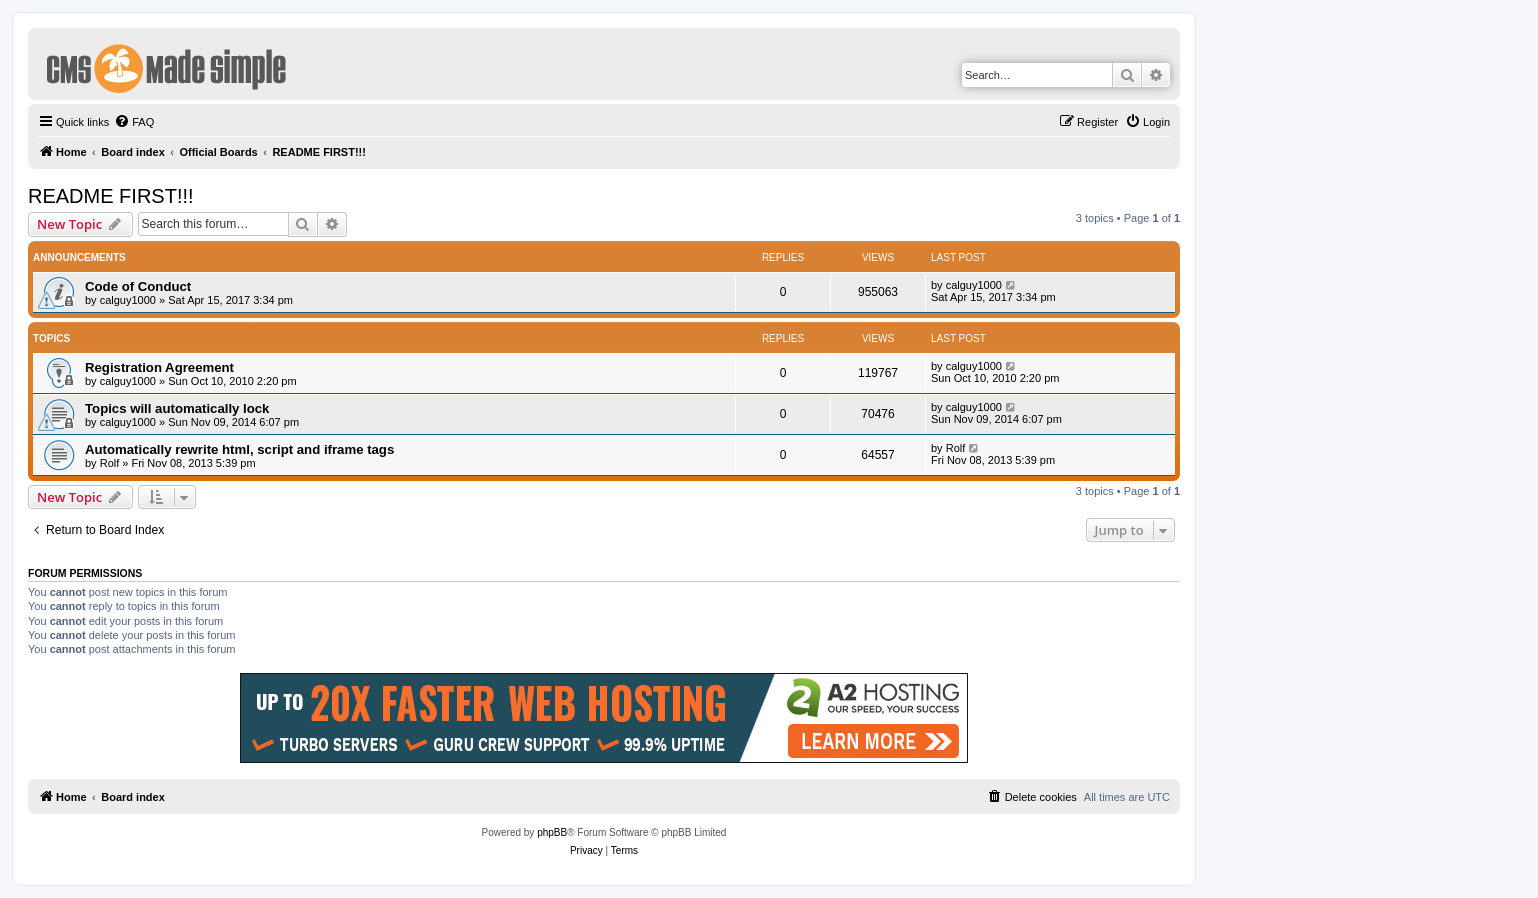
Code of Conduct (138, 286)
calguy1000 (128, 300)
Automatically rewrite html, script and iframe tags (239, 449)
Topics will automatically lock (177, 408)
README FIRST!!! (111, 196)
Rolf (110, 463)
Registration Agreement (159, 367)
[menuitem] (134, 122)
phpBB (552, 832)
